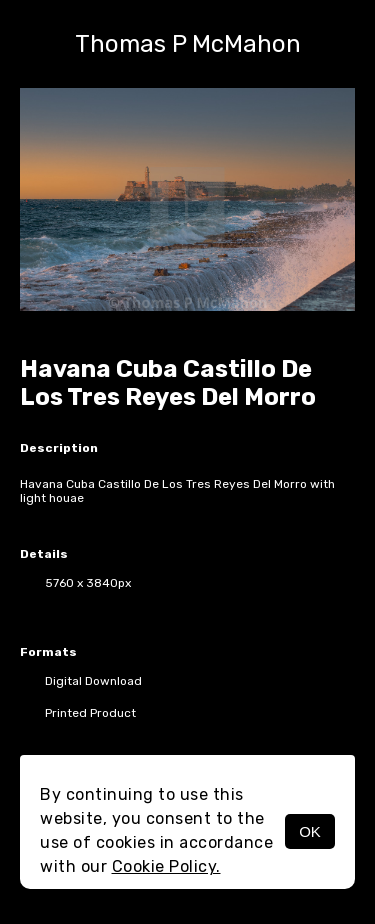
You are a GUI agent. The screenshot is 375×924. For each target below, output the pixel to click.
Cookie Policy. (166, 866)
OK (310, 831)
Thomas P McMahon (188, 44)
